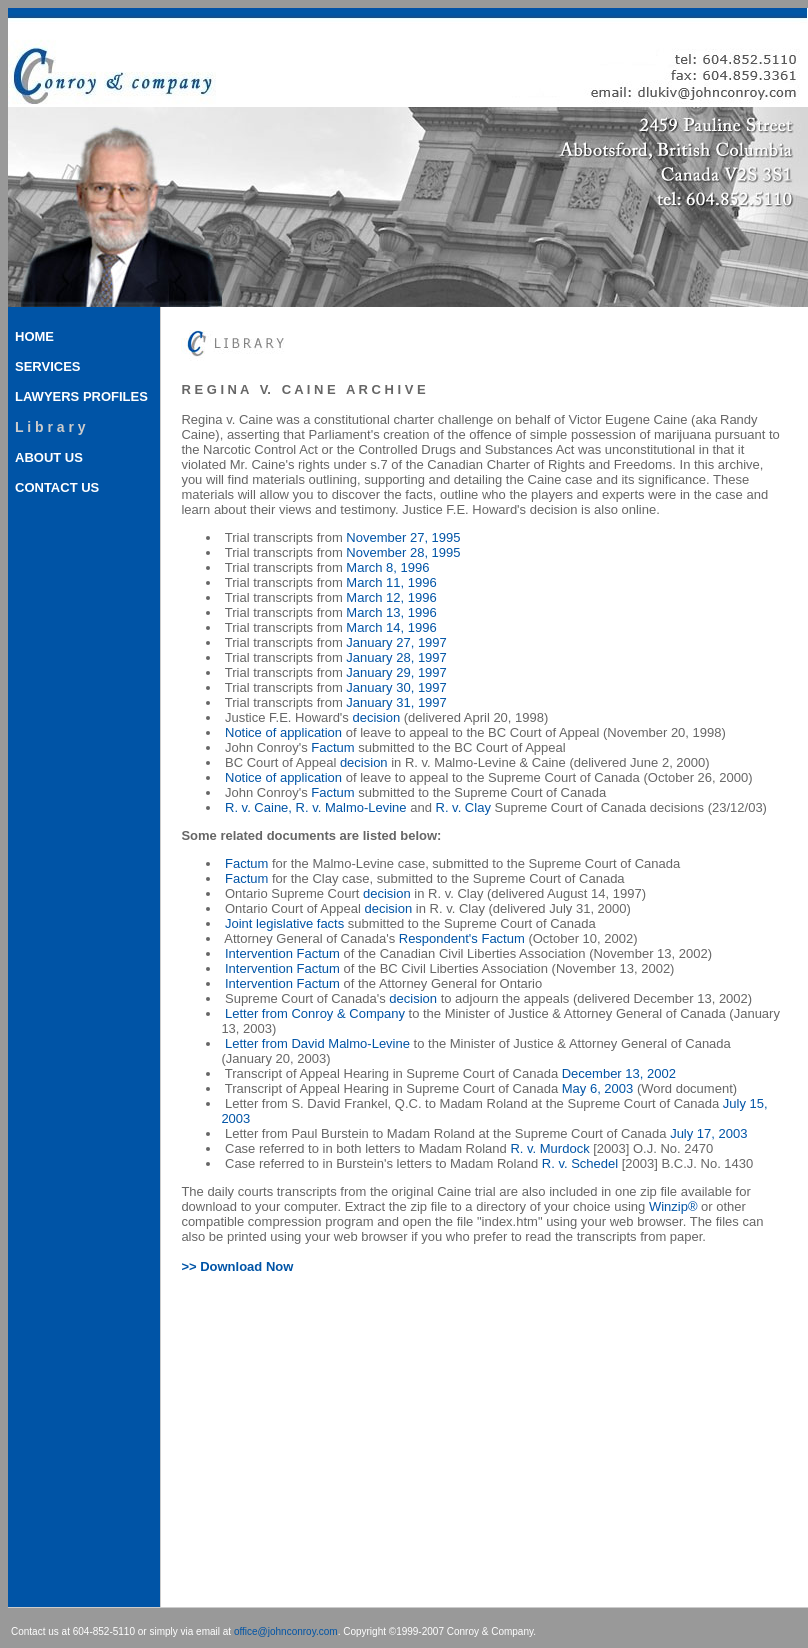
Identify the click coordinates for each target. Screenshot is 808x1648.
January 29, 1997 (396, 672)
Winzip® (673, 1206)
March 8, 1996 (387, 567)
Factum (332, 747)
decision (376, 717)
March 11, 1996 (391, 582)
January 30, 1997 (396, 687)
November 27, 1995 (403, 537)
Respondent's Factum (462, 938)
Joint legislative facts (284, 923)
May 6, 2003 (598, 1088)
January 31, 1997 (396, 702)
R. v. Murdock (549, 1148)
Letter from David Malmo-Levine (317, 1043)
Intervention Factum (282, 953)
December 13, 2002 (619, 1073)
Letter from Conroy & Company (315, 1013)
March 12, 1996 (391, 597)
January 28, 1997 (396, 657)
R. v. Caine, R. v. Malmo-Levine (316, 807)
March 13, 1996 (391, 612)
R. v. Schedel (580, 1163)
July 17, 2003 (708, 1133)
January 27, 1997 (396, 642)
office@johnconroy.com (286, 1631)
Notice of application (283, 732)
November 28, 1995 (403, 552)
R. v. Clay (463, 807)
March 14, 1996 (391, 627)
